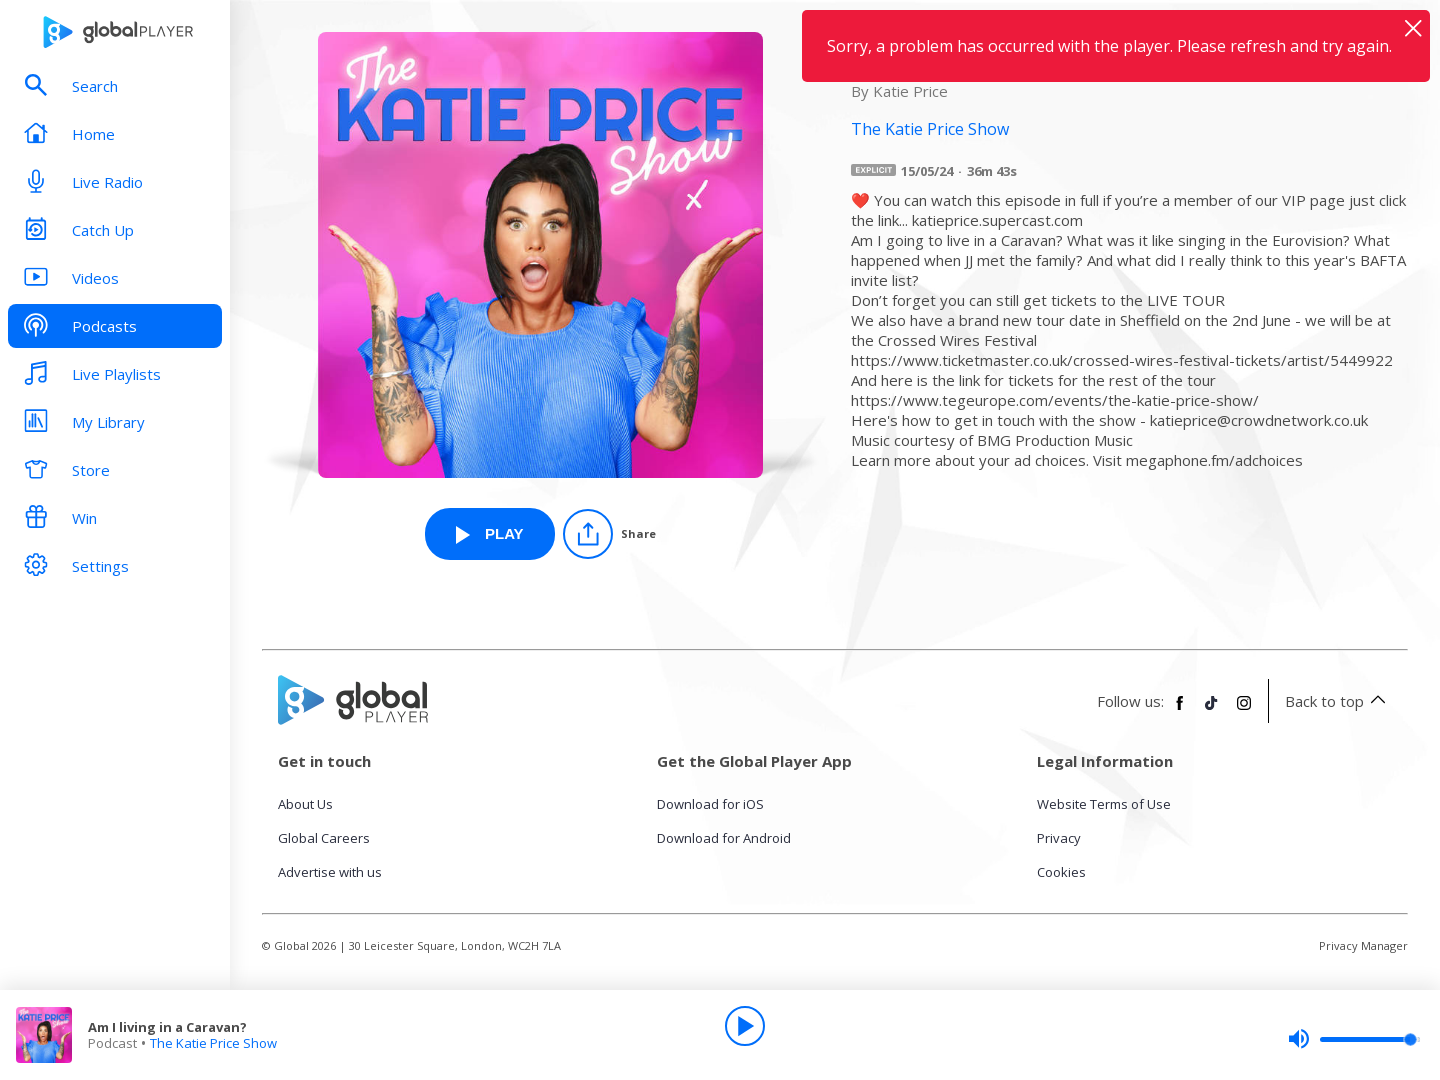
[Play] (745, 1026)
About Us (305, 804)
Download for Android (724, 838)
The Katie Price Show (213, 1043)
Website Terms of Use (1104, 804)
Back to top (1338, 701)
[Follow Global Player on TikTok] (1212, 711)
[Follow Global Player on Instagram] (1244, 711)
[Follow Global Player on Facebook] (1180, 711)
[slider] (1354, 1039)
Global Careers (324, 838)
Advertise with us (330, 872)
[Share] (609, 534)
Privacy (1059, 838)
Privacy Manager (1363, 945)
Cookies (1061, 872)
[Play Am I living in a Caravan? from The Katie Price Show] (490, 534)
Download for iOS (710, 804)
